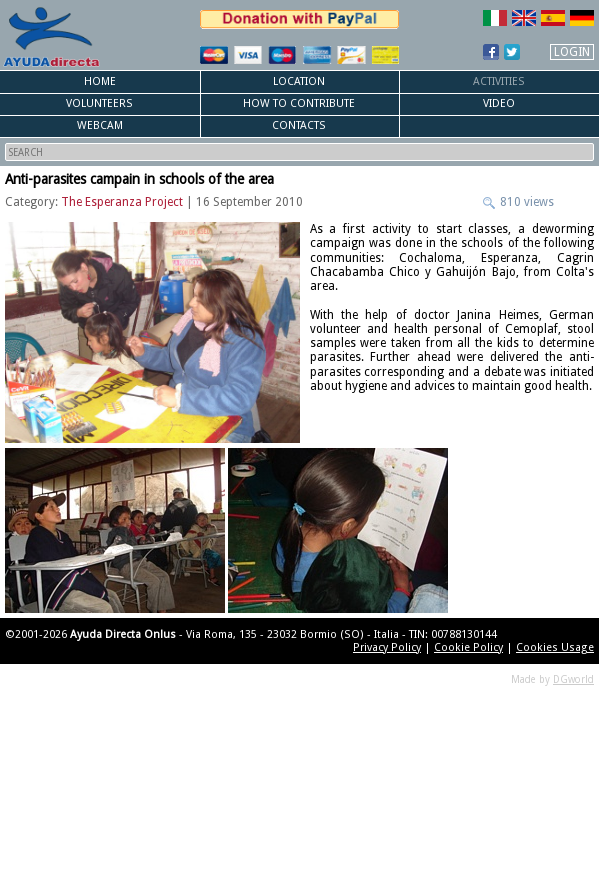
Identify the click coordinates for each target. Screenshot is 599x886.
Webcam (100, 125)
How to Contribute (299, 103)
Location (299, 81)
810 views (525, 202)
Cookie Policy (468, 647)
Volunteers (99, 103)
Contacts (299, 125)
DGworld (573, 679)
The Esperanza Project (122, 202)
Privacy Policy (387, 647)
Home (100, 81)
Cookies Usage (555, 647)
